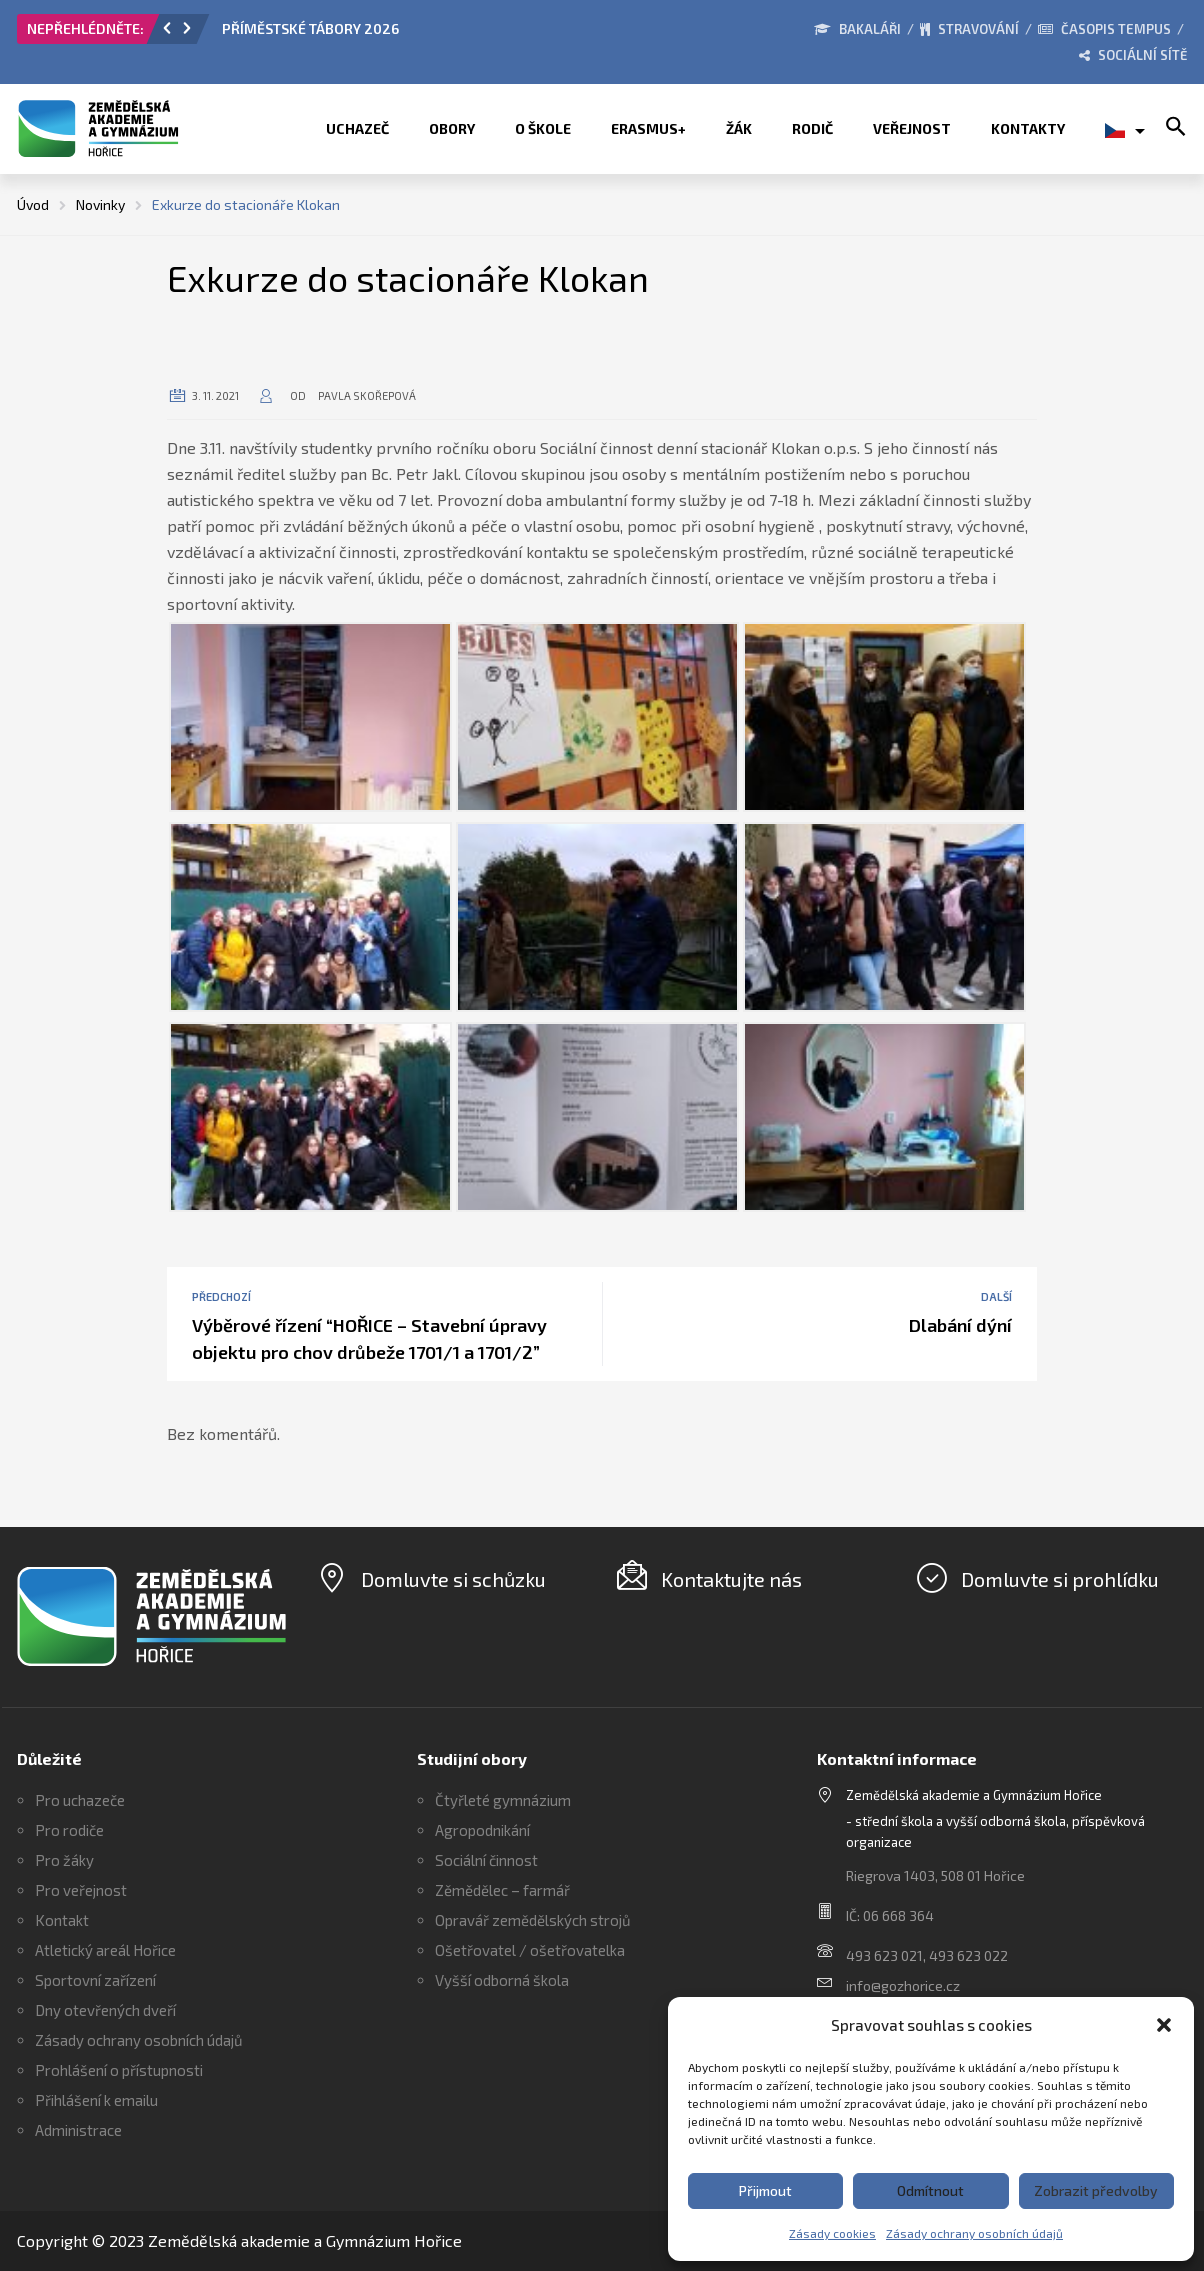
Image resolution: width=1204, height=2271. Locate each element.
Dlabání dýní (960, 1325)
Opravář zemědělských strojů (533, 1920)
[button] (1164, 2025)
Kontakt (62, 1920)
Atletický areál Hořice (105, 1950)
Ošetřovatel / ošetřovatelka (530, 1950)
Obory (452, 128)
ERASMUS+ (648, 128)
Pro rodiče (69, 1830)
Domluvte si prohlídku (1060, 1579)
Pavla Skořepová (367, 395)
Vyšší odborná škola (502, 1980)
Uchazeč (357, 128)
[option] (447, 34)
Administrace (78, 2130)
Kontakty (1028, 128)
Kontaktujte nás (731, 1579)
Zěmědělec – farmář (502, 1890)
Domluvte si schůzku (453, 1579)
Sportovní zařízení (95, 1980)
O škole (543, 128)
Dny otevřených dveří (105, 2010)
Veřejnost (912, 128)
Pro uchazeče (80, 1800)
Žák (739, 128)
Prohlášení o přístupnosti (119, 2070)
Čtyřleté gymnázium (503, 1800)
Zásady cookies (832, 2233)
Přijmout (765, 2190)
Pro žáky (64, 1860)
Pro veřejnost (81, 1890)
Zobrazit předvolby (1096, 2190)
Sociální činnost (486, 1860)
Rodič (812, 128)
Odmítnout (930, 2190)
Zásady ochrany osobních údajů (974, 2233)
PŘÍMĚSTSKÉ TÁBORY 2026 (310, 28)
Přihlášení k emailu (96, 2100)
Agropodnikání (482, 1830)
